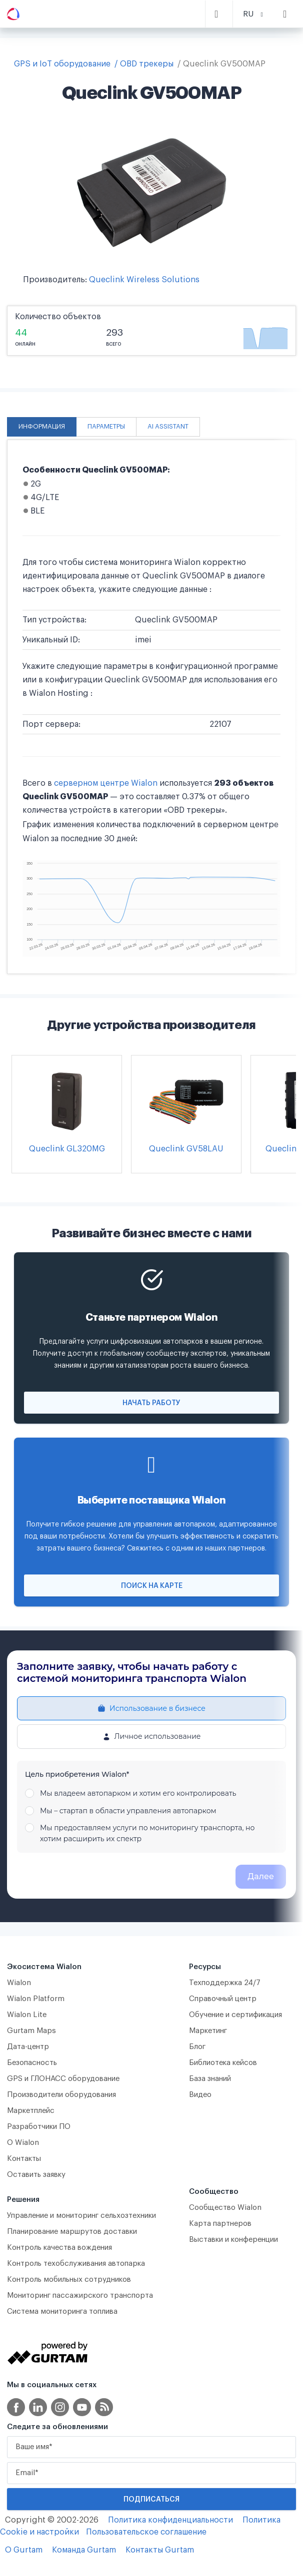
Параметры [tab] (106, 427)
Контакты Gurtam (160, 2550)
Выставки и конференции (233, 2239)
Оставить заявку (36, 2174)
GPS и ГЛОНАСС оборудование (63, 2078)
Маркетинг (208, 2031)
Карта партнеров (220, 2223)
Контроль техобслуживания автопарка (76, 2263)
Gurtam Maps (31, 2031)
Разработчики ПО (38, 2126)
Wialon (19, 1983)
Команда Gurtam (84, 2550)
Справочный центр (222, 1999)
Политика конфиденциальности (170, 2520)
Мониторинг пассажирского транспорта (80, 2295)
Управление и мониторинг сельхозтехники (81, 2215)
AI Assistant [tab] (168, 427)
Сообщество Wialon (225, 2207)
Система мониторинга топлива (62, 2311)
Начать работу (151, 1403)
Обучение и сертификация (235, 2015)
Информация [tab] (41, 427)
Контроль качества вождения (59, 2247)
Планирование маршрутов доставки (72, 2231)
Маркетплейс (30, 2110)
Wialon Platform (35, 1999)
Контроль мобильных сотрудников (69, 2279)
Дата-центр (28, 2047)
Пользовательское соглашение (146, 2532)
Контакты (24, 2158)
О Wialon (23, 2142)
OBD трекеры (147, 64)
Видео (200, 2094)
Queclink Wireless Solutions (144, 280)
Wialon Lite (27, 2015)
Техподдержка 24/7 (224, 1983)
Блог (197, 2047)
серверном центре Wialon (106, 783)
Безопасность (32, 2062)
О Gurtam (23, 2550)
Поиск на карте (151, 1585)
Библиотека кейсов (223, 2062)
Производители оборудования (61, 2094)
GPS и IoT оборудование (62, 64)
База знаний (210, 2078)
